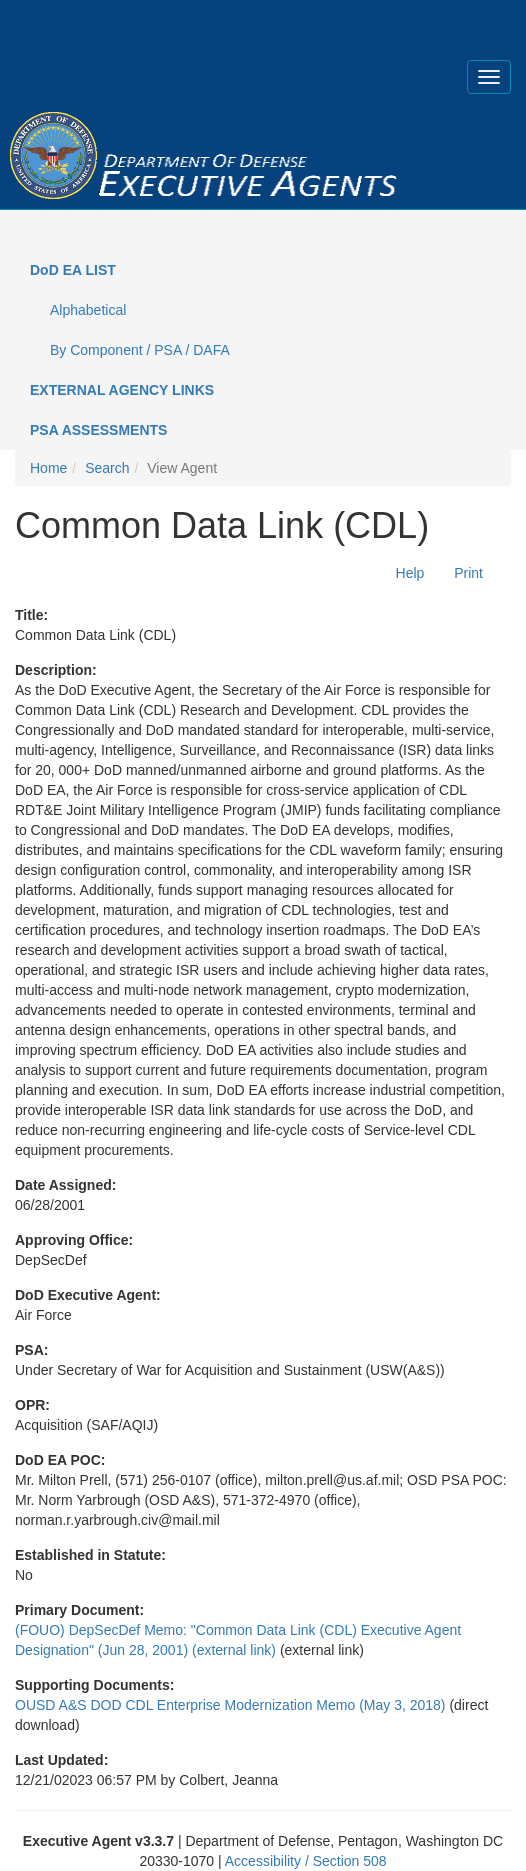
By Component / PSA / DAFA (140, 350)
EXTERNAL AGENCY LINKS (122, 390)
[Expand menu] (489, 77)
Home (48, 468)
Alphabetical (88, 310)
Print (468, 573)
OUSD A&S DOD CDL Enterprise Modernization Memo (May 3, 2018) (230, 1705)
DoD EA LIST (73, 270)
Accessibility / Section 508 (306, 1861)
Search (107, 468)
